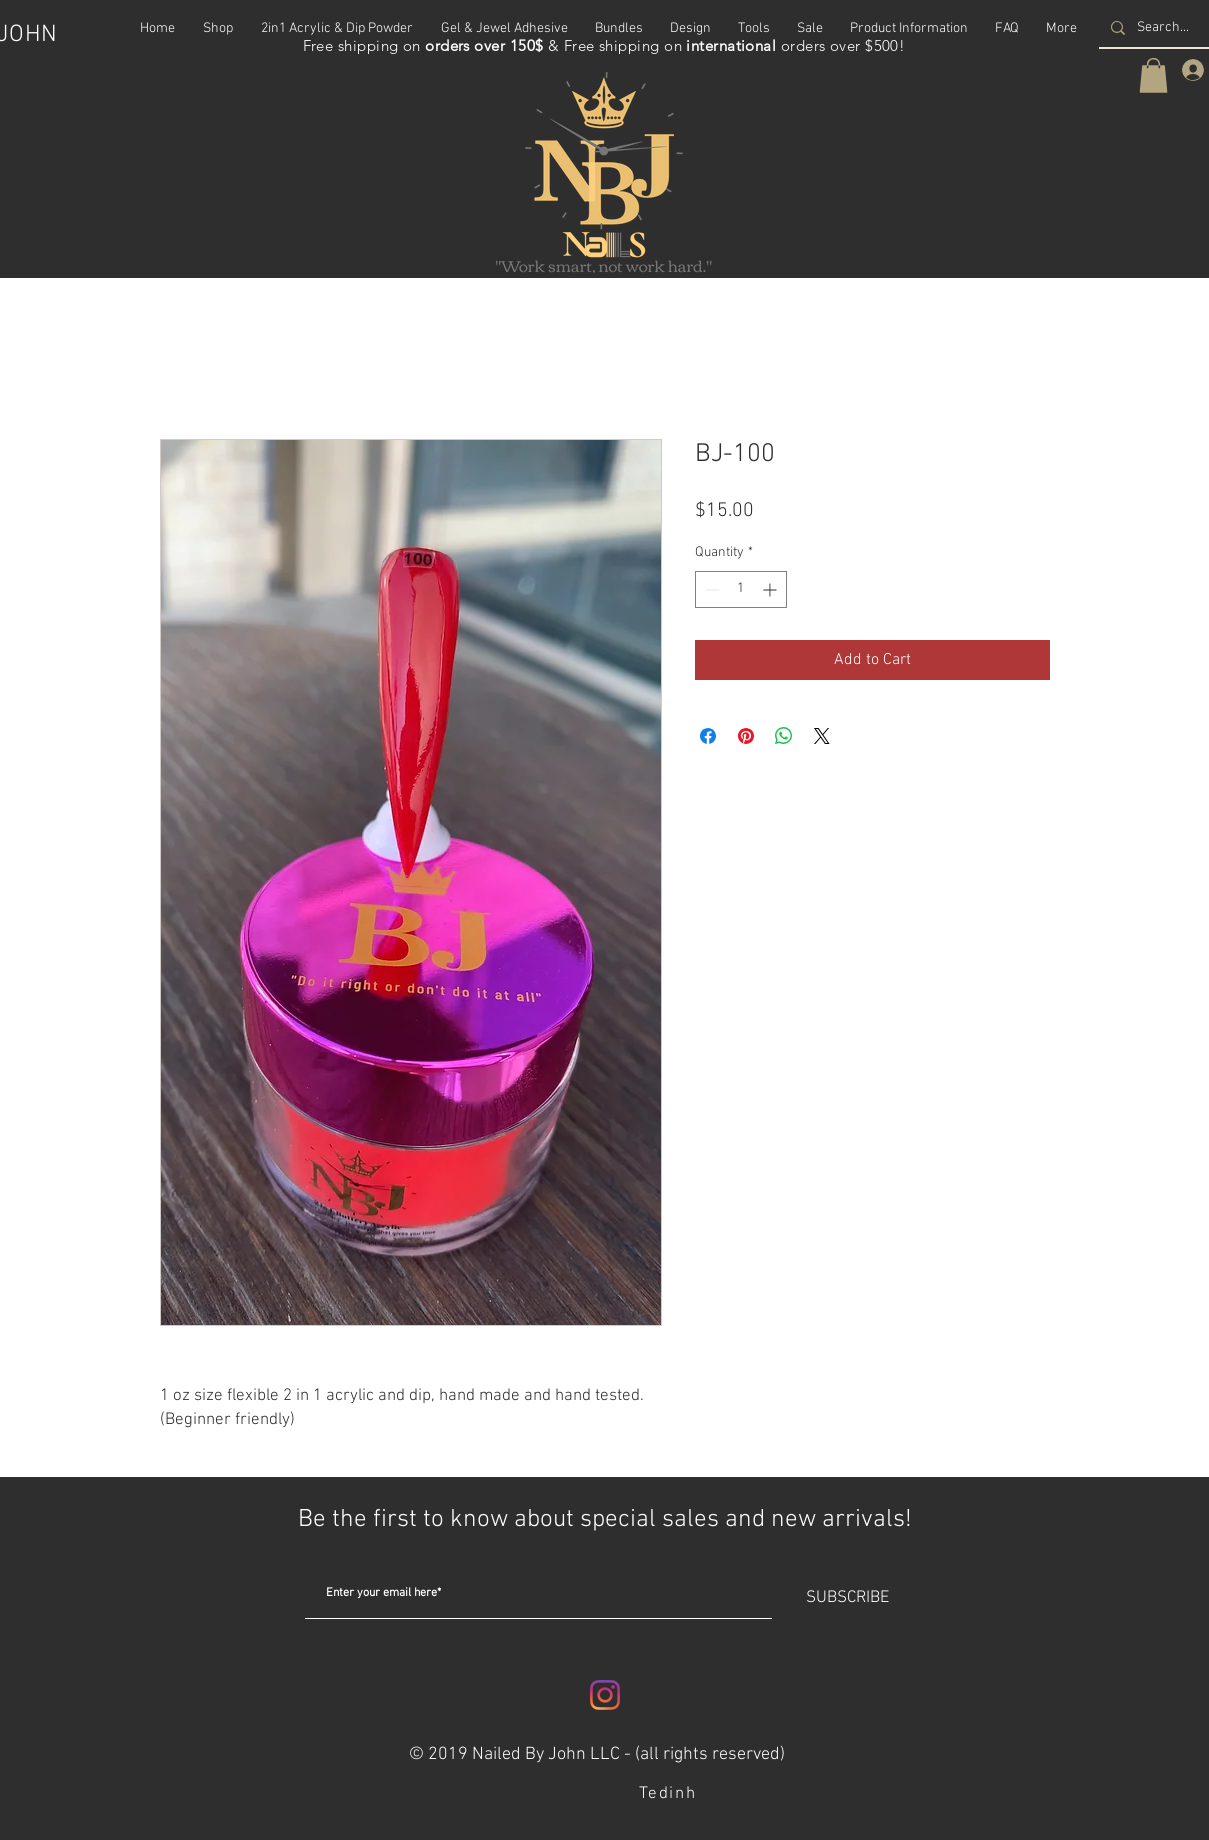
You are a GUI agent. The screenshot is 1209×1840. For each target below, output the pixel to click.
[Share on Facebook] (708, 736)
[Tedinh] (670, 1794)
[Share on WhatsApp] (784, 736)
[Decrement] (710, 589)
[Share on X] (822, 736)
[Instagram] (605, 1695)
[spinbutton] (741, 589)
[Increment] (771, 589)
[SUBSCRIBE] (848, 1599)
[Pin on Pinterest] (746, 736)
